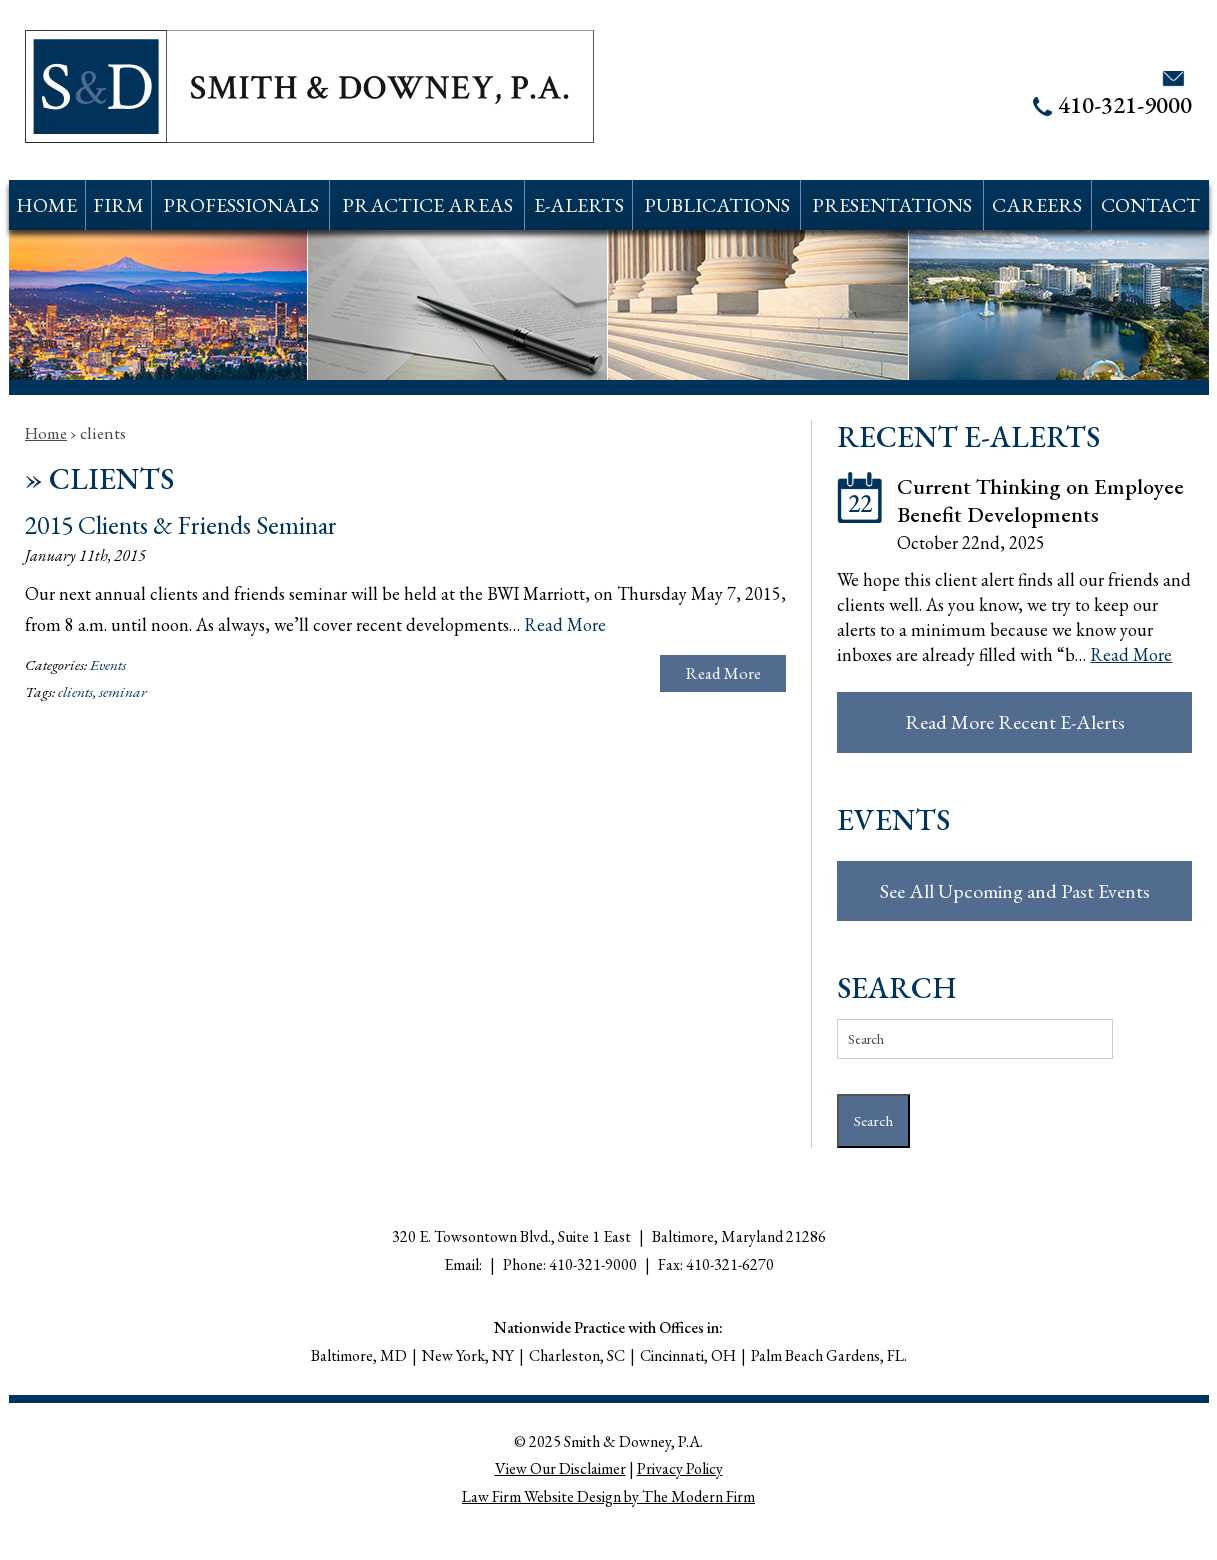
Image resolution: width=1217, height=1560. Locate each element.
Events (108, 665)
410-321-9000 (1125, 104)
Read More (565, 624)
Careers (1037, 205)
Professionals (241, 205)
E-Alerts (579, 205)
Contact (1150, 205)
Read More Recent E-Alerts (1015, 722)
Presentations (892, 205)
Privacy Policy (680, 1468)
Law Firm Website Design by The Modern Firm (608, 1496)
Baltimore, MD (359, 1355)
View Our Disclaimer (560, 1468)
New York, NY (468, 1355)
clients (75, 692)
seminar (123, 692)
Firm (118, 205)
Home (46, 205)
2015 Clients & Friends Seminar (181, 525)
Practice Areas (427, 205)
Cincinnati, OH (688, 1355)
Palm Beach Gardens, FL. (829, 1355)
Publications (717, 205)
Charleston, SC (577, 1355)
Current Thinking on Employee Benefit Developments (1040, 500)
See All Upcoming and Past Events (1015, 891)
